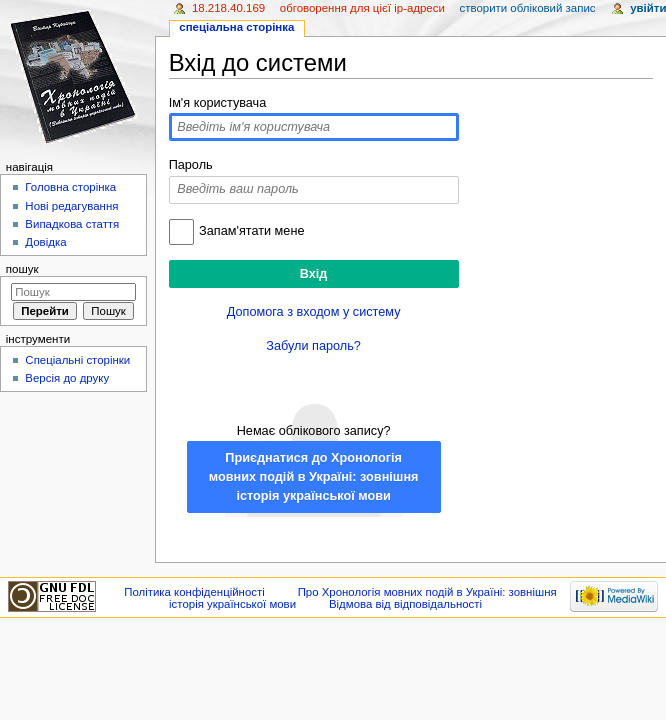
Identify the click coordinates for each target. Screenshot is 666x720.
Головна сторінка (70, 187)
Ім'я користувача (218, 103)
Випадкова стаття (72, 224)
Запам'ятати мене (251, 231)
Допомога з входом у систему (314, 312)
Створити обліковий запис (527, 8)
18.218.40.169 (228, 8)
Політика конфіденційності (194, 592)
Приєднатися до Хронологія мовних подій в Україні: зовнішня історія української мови (314, 477)
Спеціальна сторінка (236, 27)
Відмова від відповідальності (405, 604)
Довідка (45, 242)
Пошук (22, 269)
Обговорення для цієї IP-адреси (362, 8)
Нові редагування (71, 206)
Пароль (191, 165)
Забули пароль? (313, 346)
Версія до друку (67, 378)
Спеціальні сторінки (77, 360)
